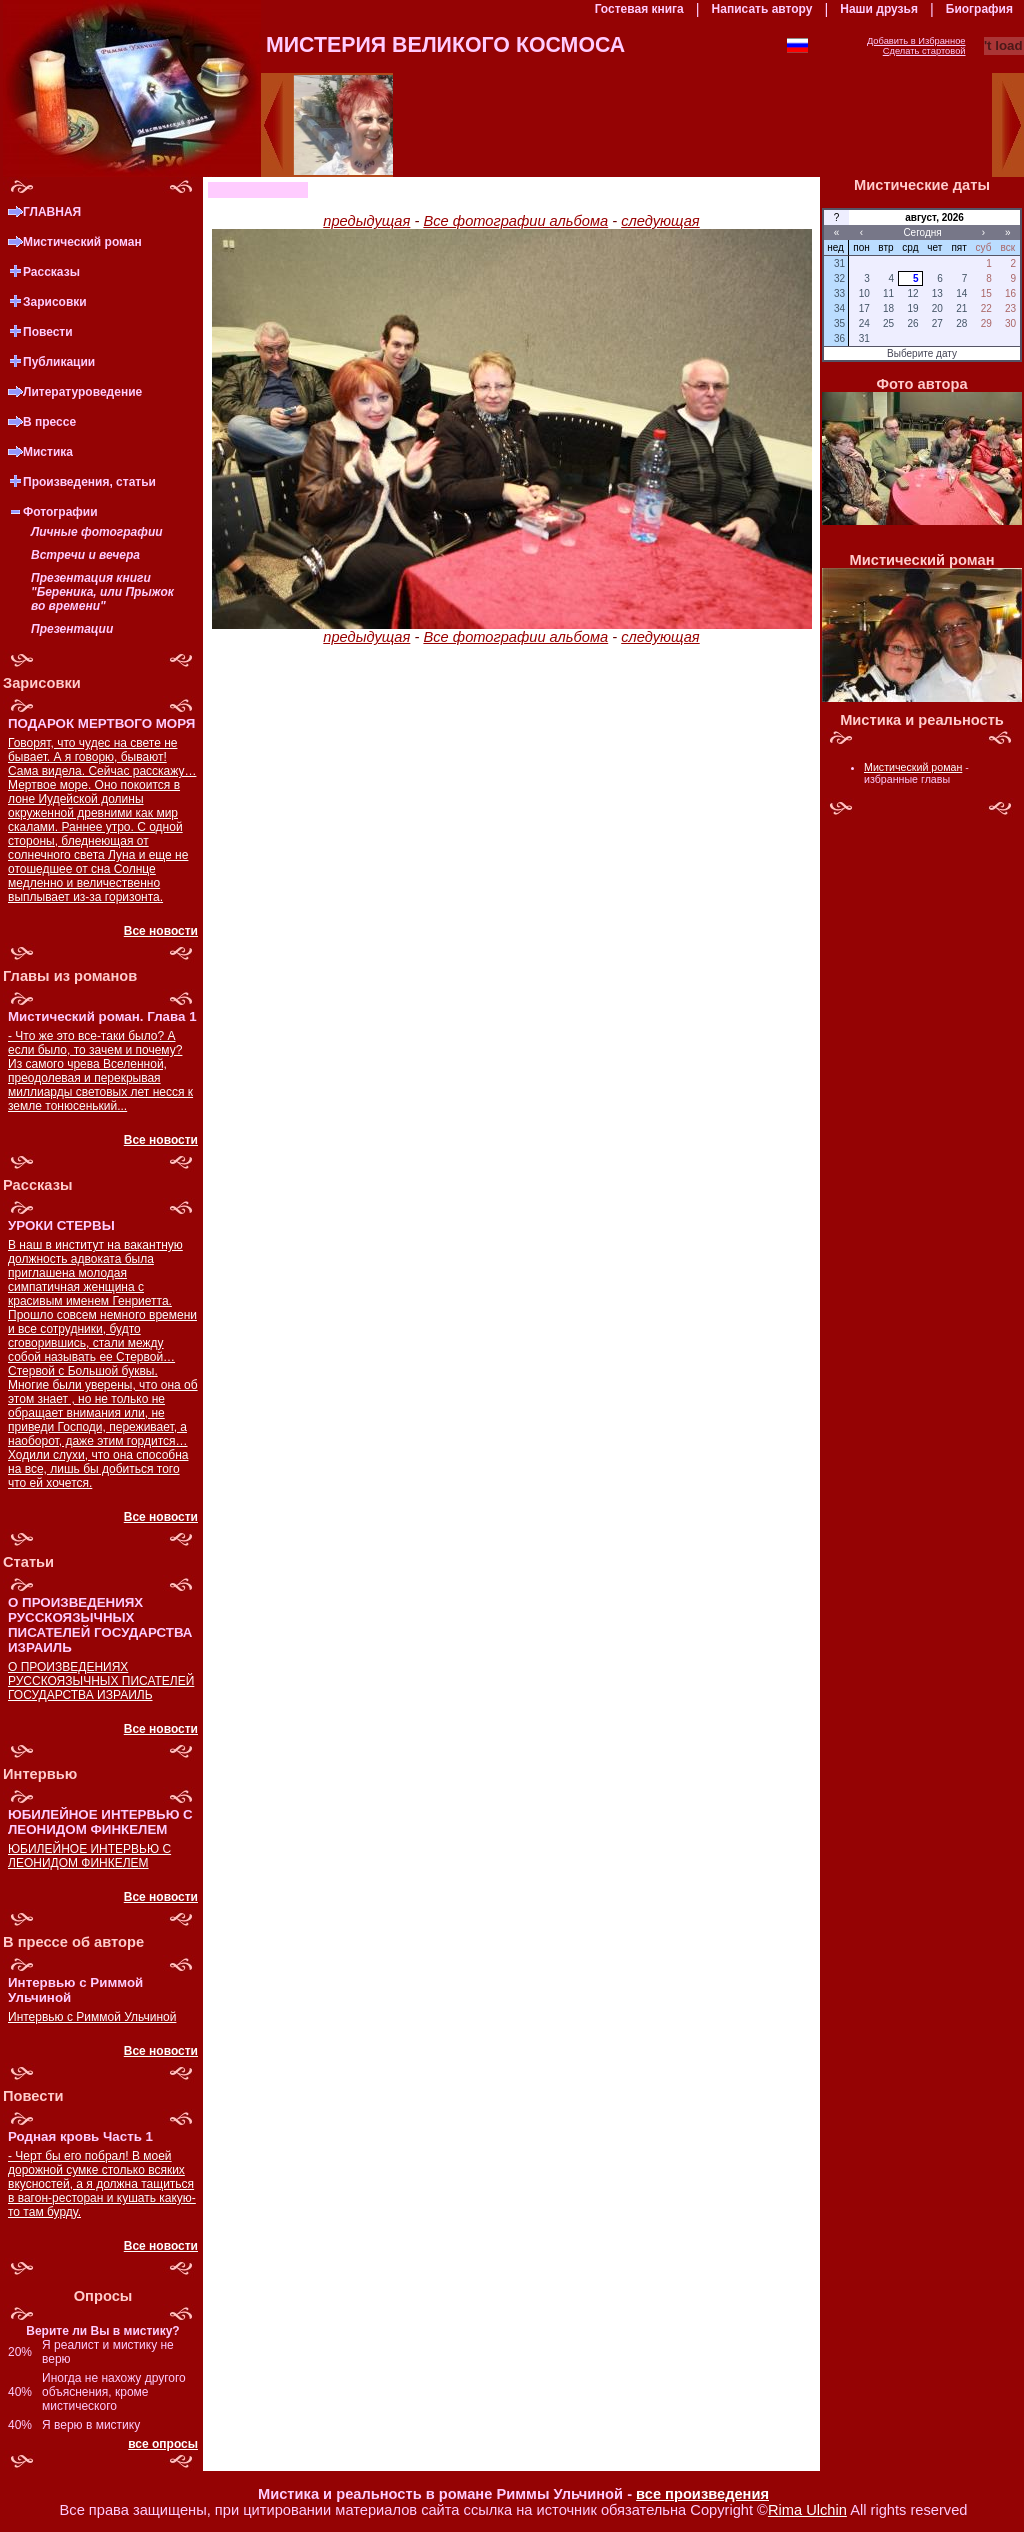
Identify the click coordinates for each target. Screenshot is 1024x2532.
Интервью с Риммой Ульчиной (92, 2017)
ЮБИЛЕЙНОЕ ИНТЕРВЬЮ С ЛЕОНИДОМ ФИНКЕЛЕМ (89, 1856)
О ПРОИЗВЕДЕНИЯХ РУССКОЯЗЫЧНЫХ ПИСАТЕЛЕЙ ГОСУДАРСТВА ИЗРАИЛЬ (101, 1681)
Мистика (48, 452)
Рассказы (51, 272)
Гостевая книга (639, 9)
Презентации (72, 629)
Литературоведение (82, 392)
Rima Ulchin (807, 2510)
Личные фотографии (97, 532)
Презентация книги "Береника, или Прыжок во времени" (102, 592)
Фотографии (60, 512)
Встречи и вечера (85, 555)
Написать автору (762, 9)
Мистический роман (82, 242)
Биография (979, 9)
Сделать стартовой (924, 51)
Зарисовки (55, 302)
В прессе (49, 422)
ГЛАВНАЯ (52, 212)
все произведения (702, 2494)
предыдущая (366, 221)
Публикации (59, 362)
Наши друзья (879, 9)
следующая (660, 221)
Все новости (161, 931)
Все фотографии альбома (515, 221)
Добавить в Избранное (916, 41)
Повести (48, 332)
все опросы (163, 2444)
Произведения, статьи (89, 482)
